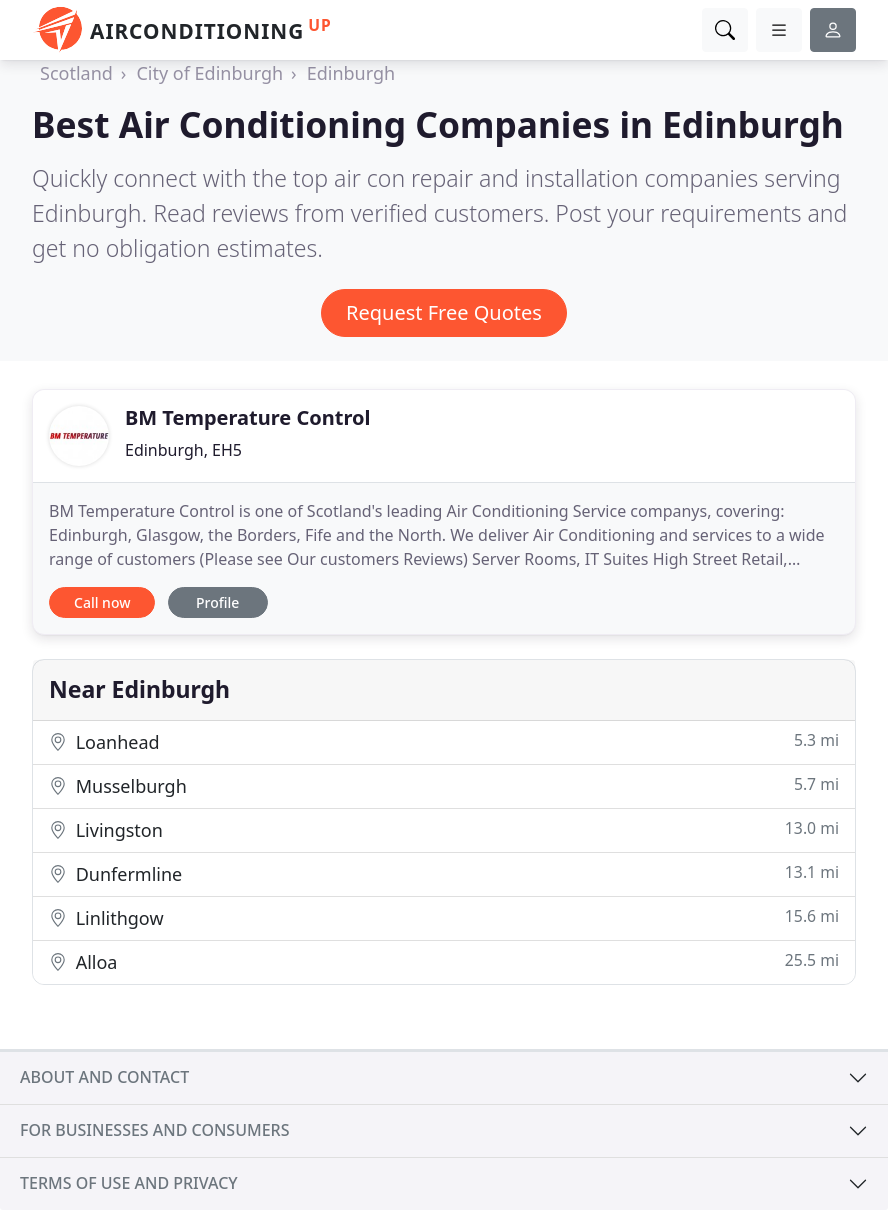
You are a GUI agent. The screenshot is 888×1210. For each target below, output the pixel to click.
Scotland (76, 73)
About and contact (104, 1077)
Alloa (444, 961)
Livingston (444, 829)
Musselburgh (444, 785)
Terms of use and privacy (129, 1183)
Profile (217, 602)
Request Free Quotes (444, 312)
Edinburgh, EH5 (183, 450)
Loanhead (444, 741)
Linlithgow (444, 917)
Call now (102, 602)
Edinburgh (351, 73)
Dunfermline (444, 873)
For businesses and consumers (154, 1130)
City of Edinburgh (209, 73)
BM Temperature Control (247, 417)
